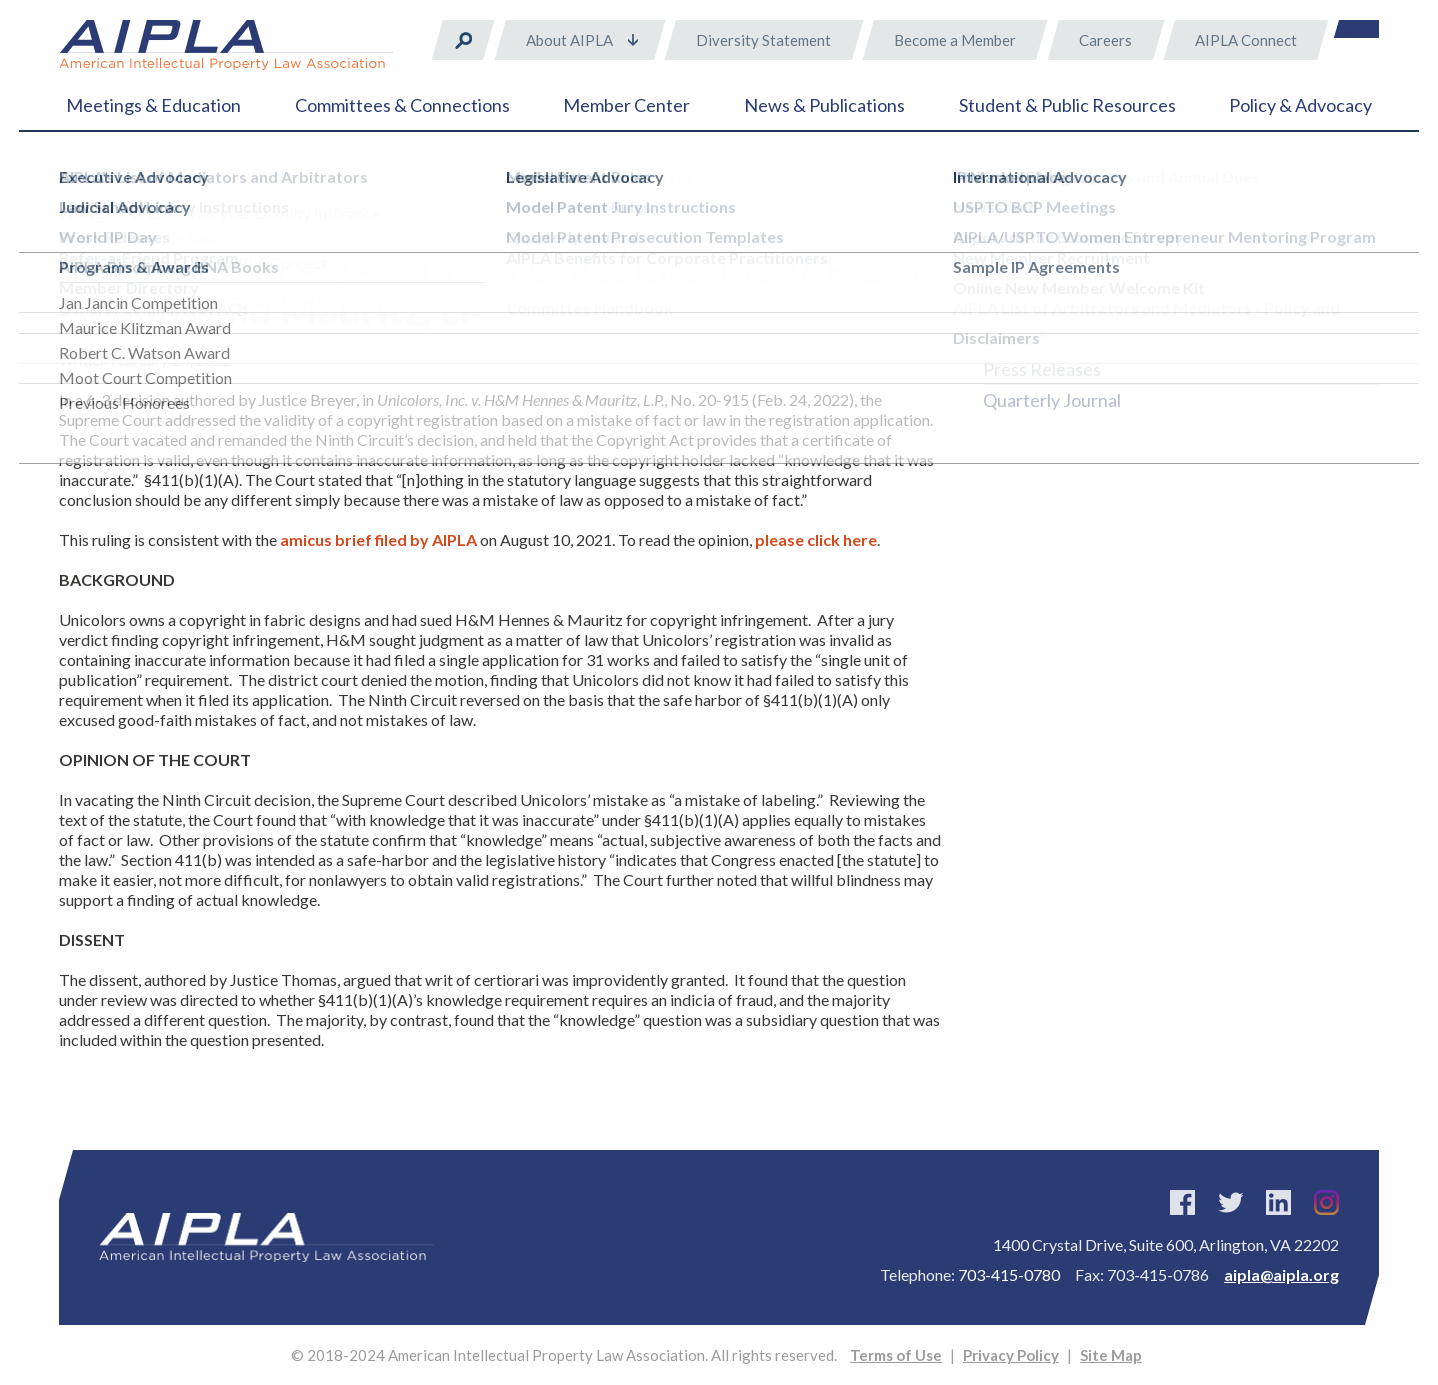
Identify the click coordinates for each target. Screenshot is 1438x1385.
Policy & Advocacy (1300, 105)
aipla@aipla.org (1281, 1274)
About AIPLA (569, 40)
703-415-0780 (1009, 1274)
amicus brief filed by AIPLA (380, 539)
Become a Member (955, 40)
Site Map (1111, 1355)
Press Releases (1042, 369)
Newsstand (1028, 245)
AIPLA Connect (1246, 40)
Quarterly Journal (1052, 400)
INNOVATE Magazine (1069, 307)
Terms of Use (896, 1355)
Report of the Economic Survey (1104, 276)
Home (78, 180)
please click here (816, 539)
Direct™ (1015, 338)
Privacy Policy (1011, 1355)
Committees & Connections (402, 105)
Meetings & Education (153, 105)
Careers (1105, 40)
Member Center (626, 105)
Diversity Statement (763, 40)
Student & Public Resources (1067, 105)
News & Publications (824, 105)
